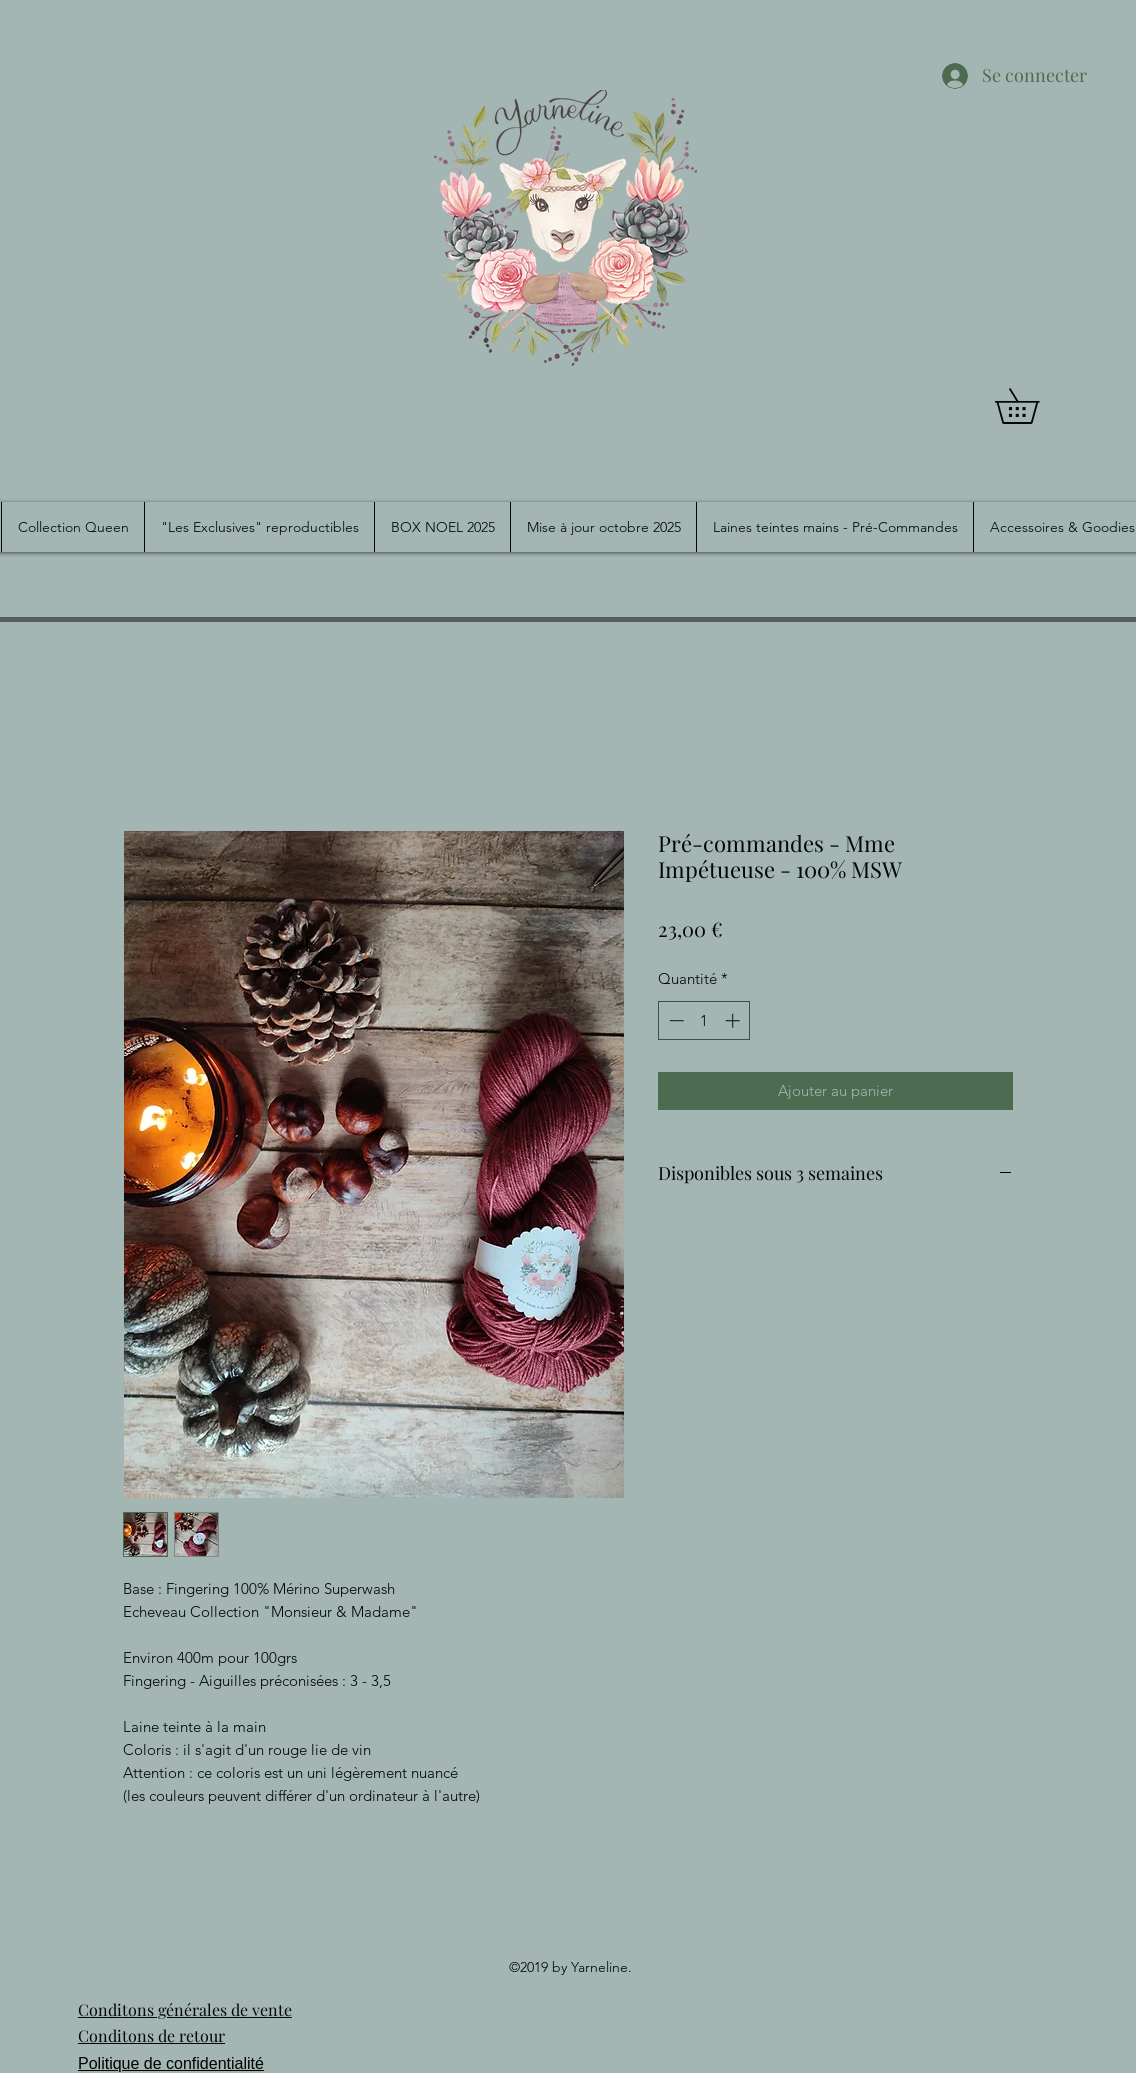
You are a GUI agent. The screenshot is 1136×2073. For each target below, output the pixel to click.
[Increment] (734, 1020)
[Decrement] (674, 1020)
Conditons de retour (151, 2035)
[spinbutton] (704, 1020)
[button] (1034, 406)
